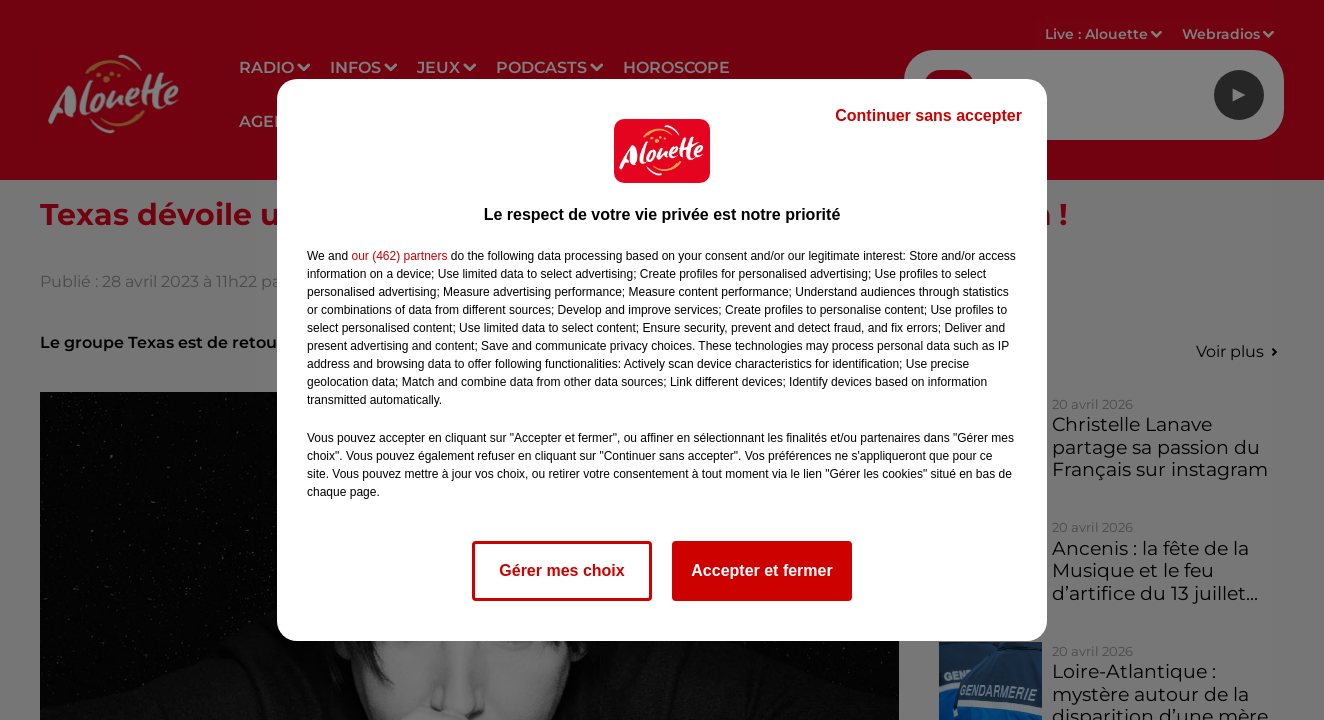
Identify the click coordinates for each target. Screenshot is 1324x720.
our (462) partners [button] (399, 256)
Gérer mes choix (561, 570)
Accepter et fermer (761, 570)
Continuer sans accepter (928, 115)
